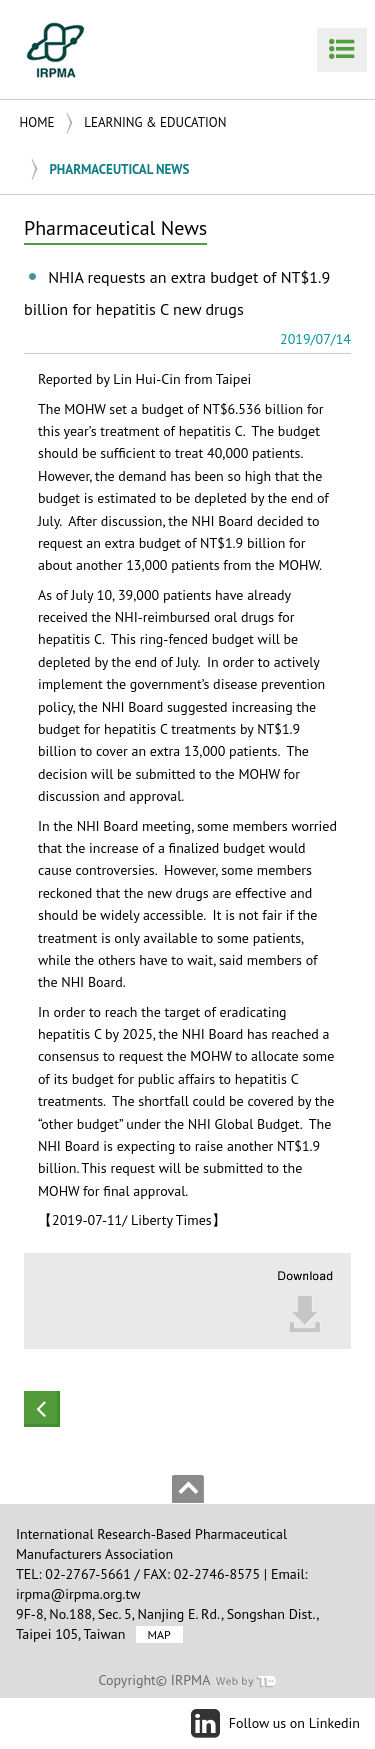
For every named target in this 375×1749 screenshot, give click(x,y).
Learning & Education (155, 122)
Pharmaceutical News (119, 169)
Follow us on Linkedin (294, 1723)
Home (37, 122)
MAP (159, 1634)
